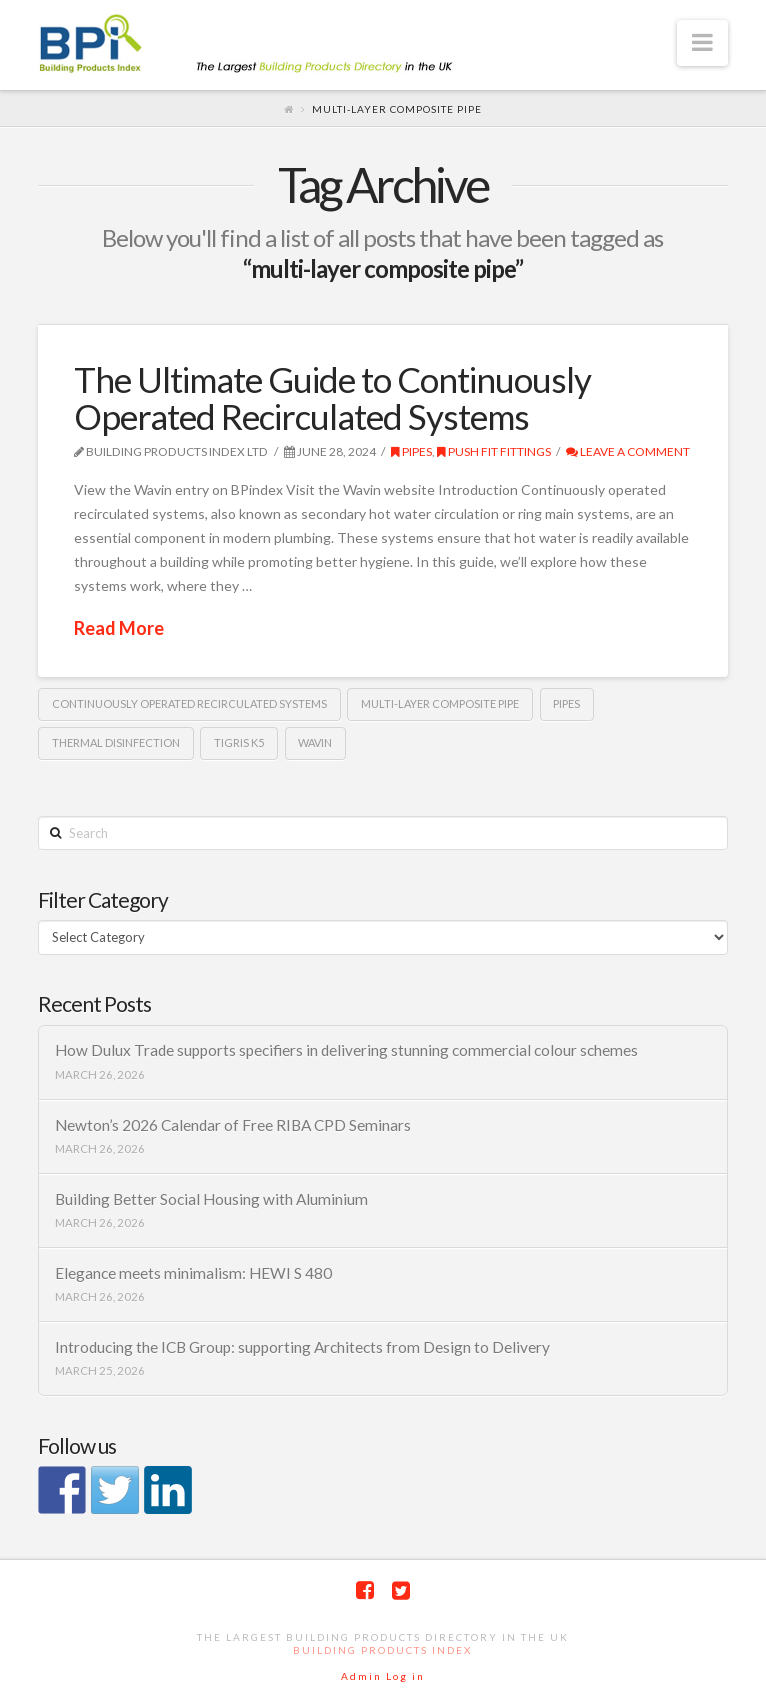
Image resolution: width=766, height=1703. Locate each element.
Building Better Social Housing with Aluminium (211, 1199)
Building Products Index (382, 1650)
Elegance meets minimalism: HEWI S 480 (193, 1273)
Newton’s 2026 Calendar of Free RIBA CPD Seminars (233, 1125)
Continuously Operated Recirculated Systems (189, 703)
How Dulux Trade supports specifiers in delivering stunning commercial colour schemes (346, 1050)
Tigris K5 (239, 742)
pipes (566, 703)
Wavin (315, 742)
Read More (119, 628)
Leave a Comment (628, 451)
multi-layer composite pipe (440, 703)
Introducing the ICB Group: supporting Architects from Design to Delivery (302, 1347)
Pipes (411, 451)
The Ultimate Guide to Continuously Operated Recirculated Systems (332, 397)
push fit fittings (494, 451)
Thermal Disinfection (116, 742)
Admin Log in (383, 1676)
